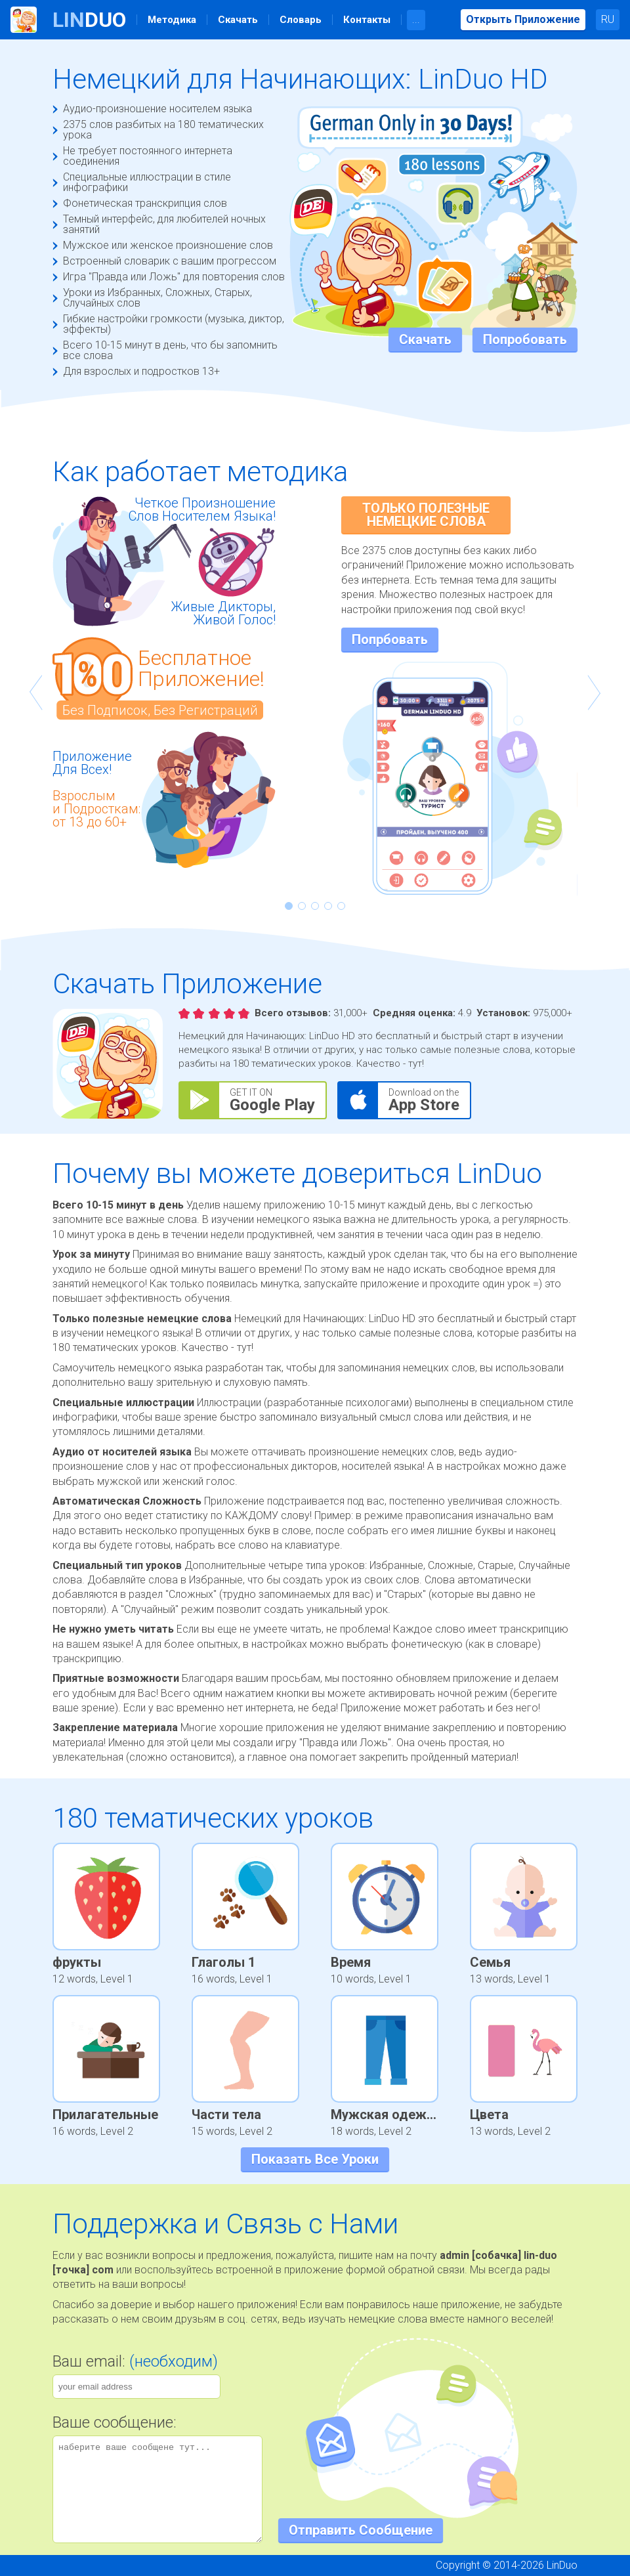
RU (607, 19)
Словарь (301, 20)
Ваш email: (135, 2361)
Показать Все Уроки (315, 2159)
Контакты (366, 20)
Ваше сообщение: (114, 2422)
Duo (89, 19)
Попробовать (525, 339)
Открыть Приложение (523, 19)
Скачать (238, 20)
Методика (172, 20)
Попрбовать (390, 639)
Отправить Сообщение (360, 2530)
